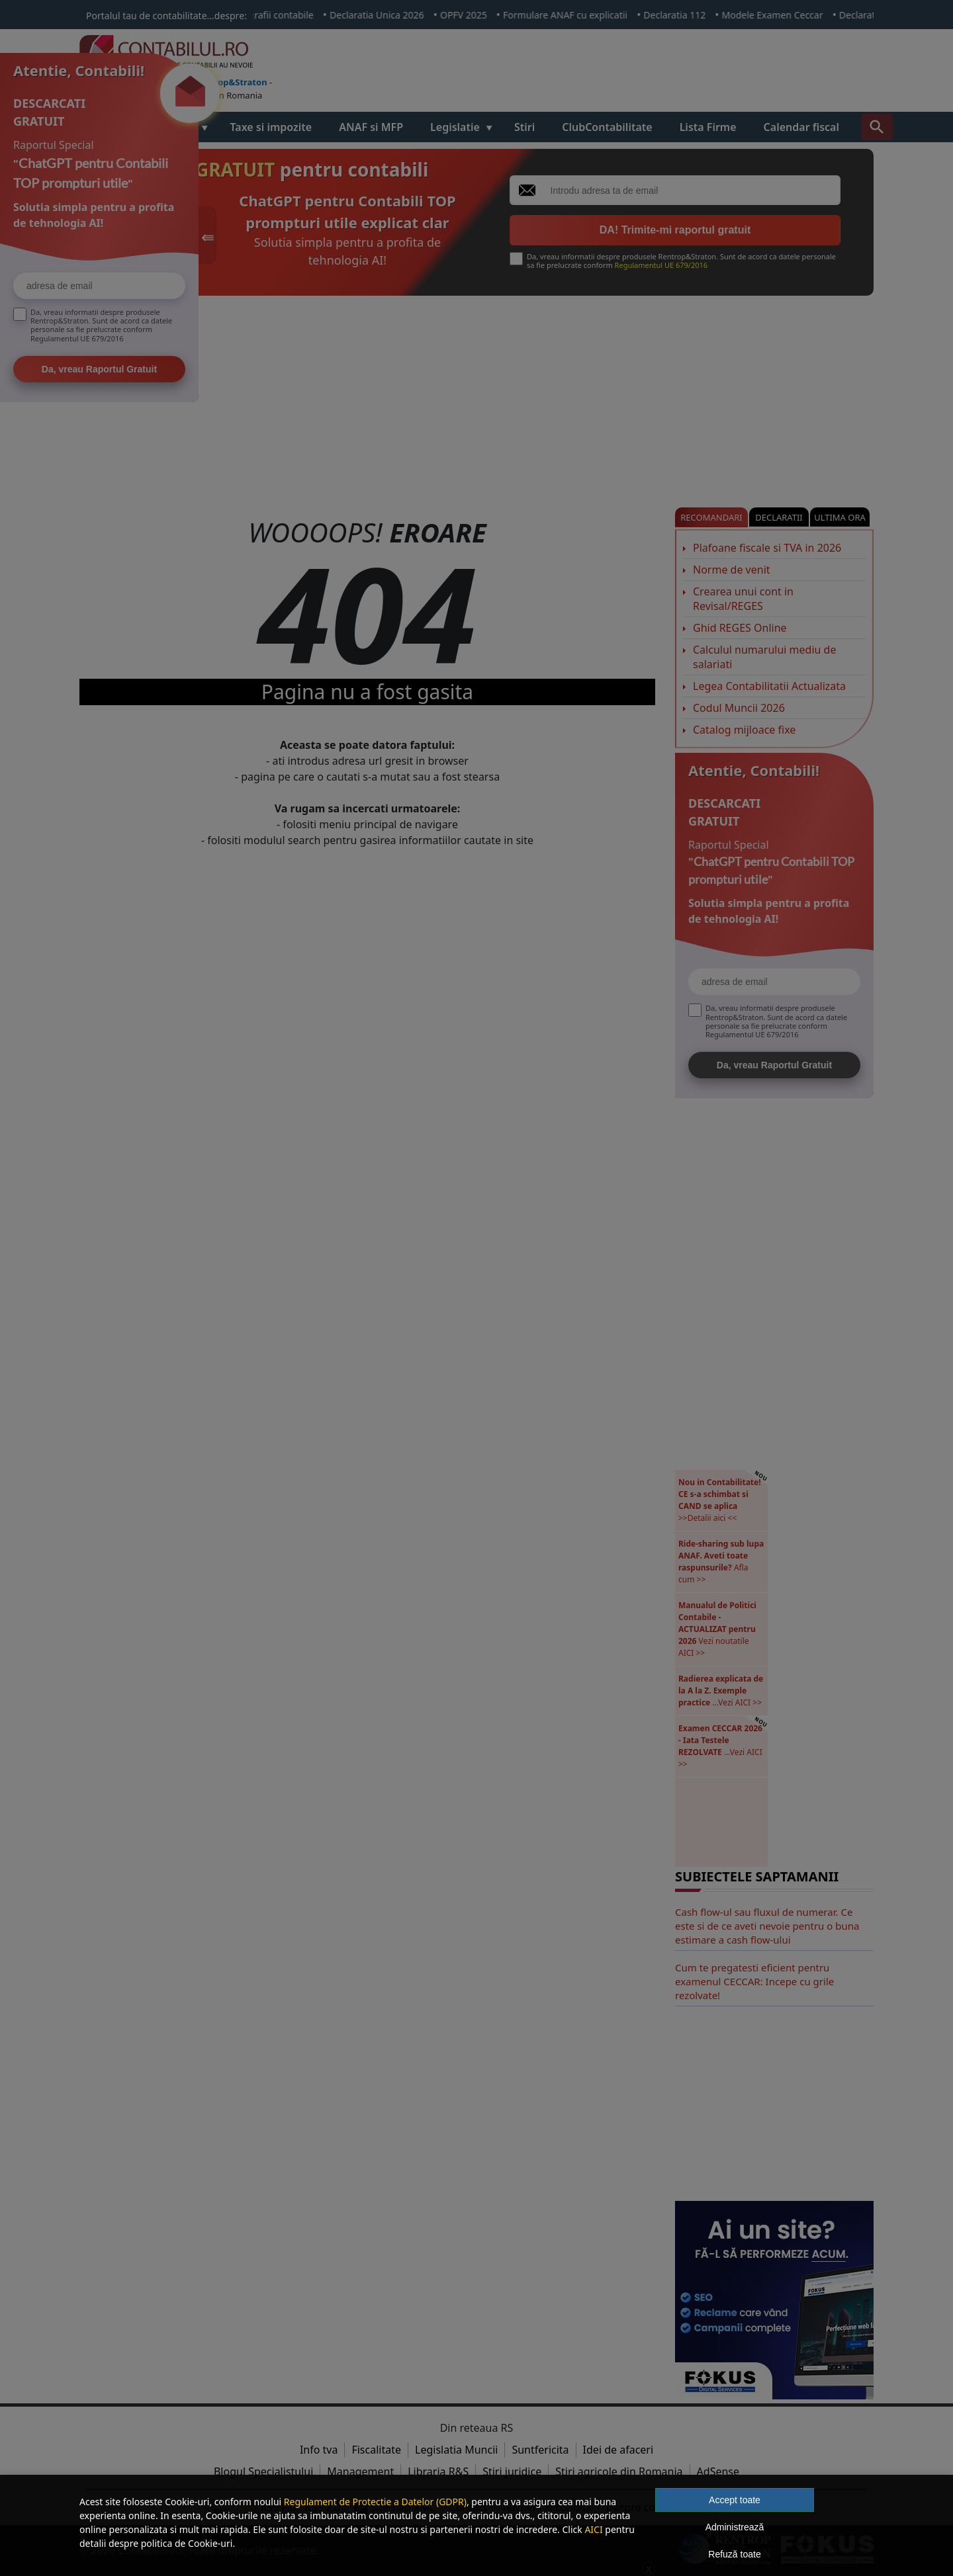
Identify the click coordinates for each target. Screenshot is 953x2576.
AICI (593, 2529)
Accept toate (734, 2500)
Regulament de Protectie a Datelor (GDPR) (375, 2501)
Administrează (734, 2527)
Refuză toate (734, 2554)
